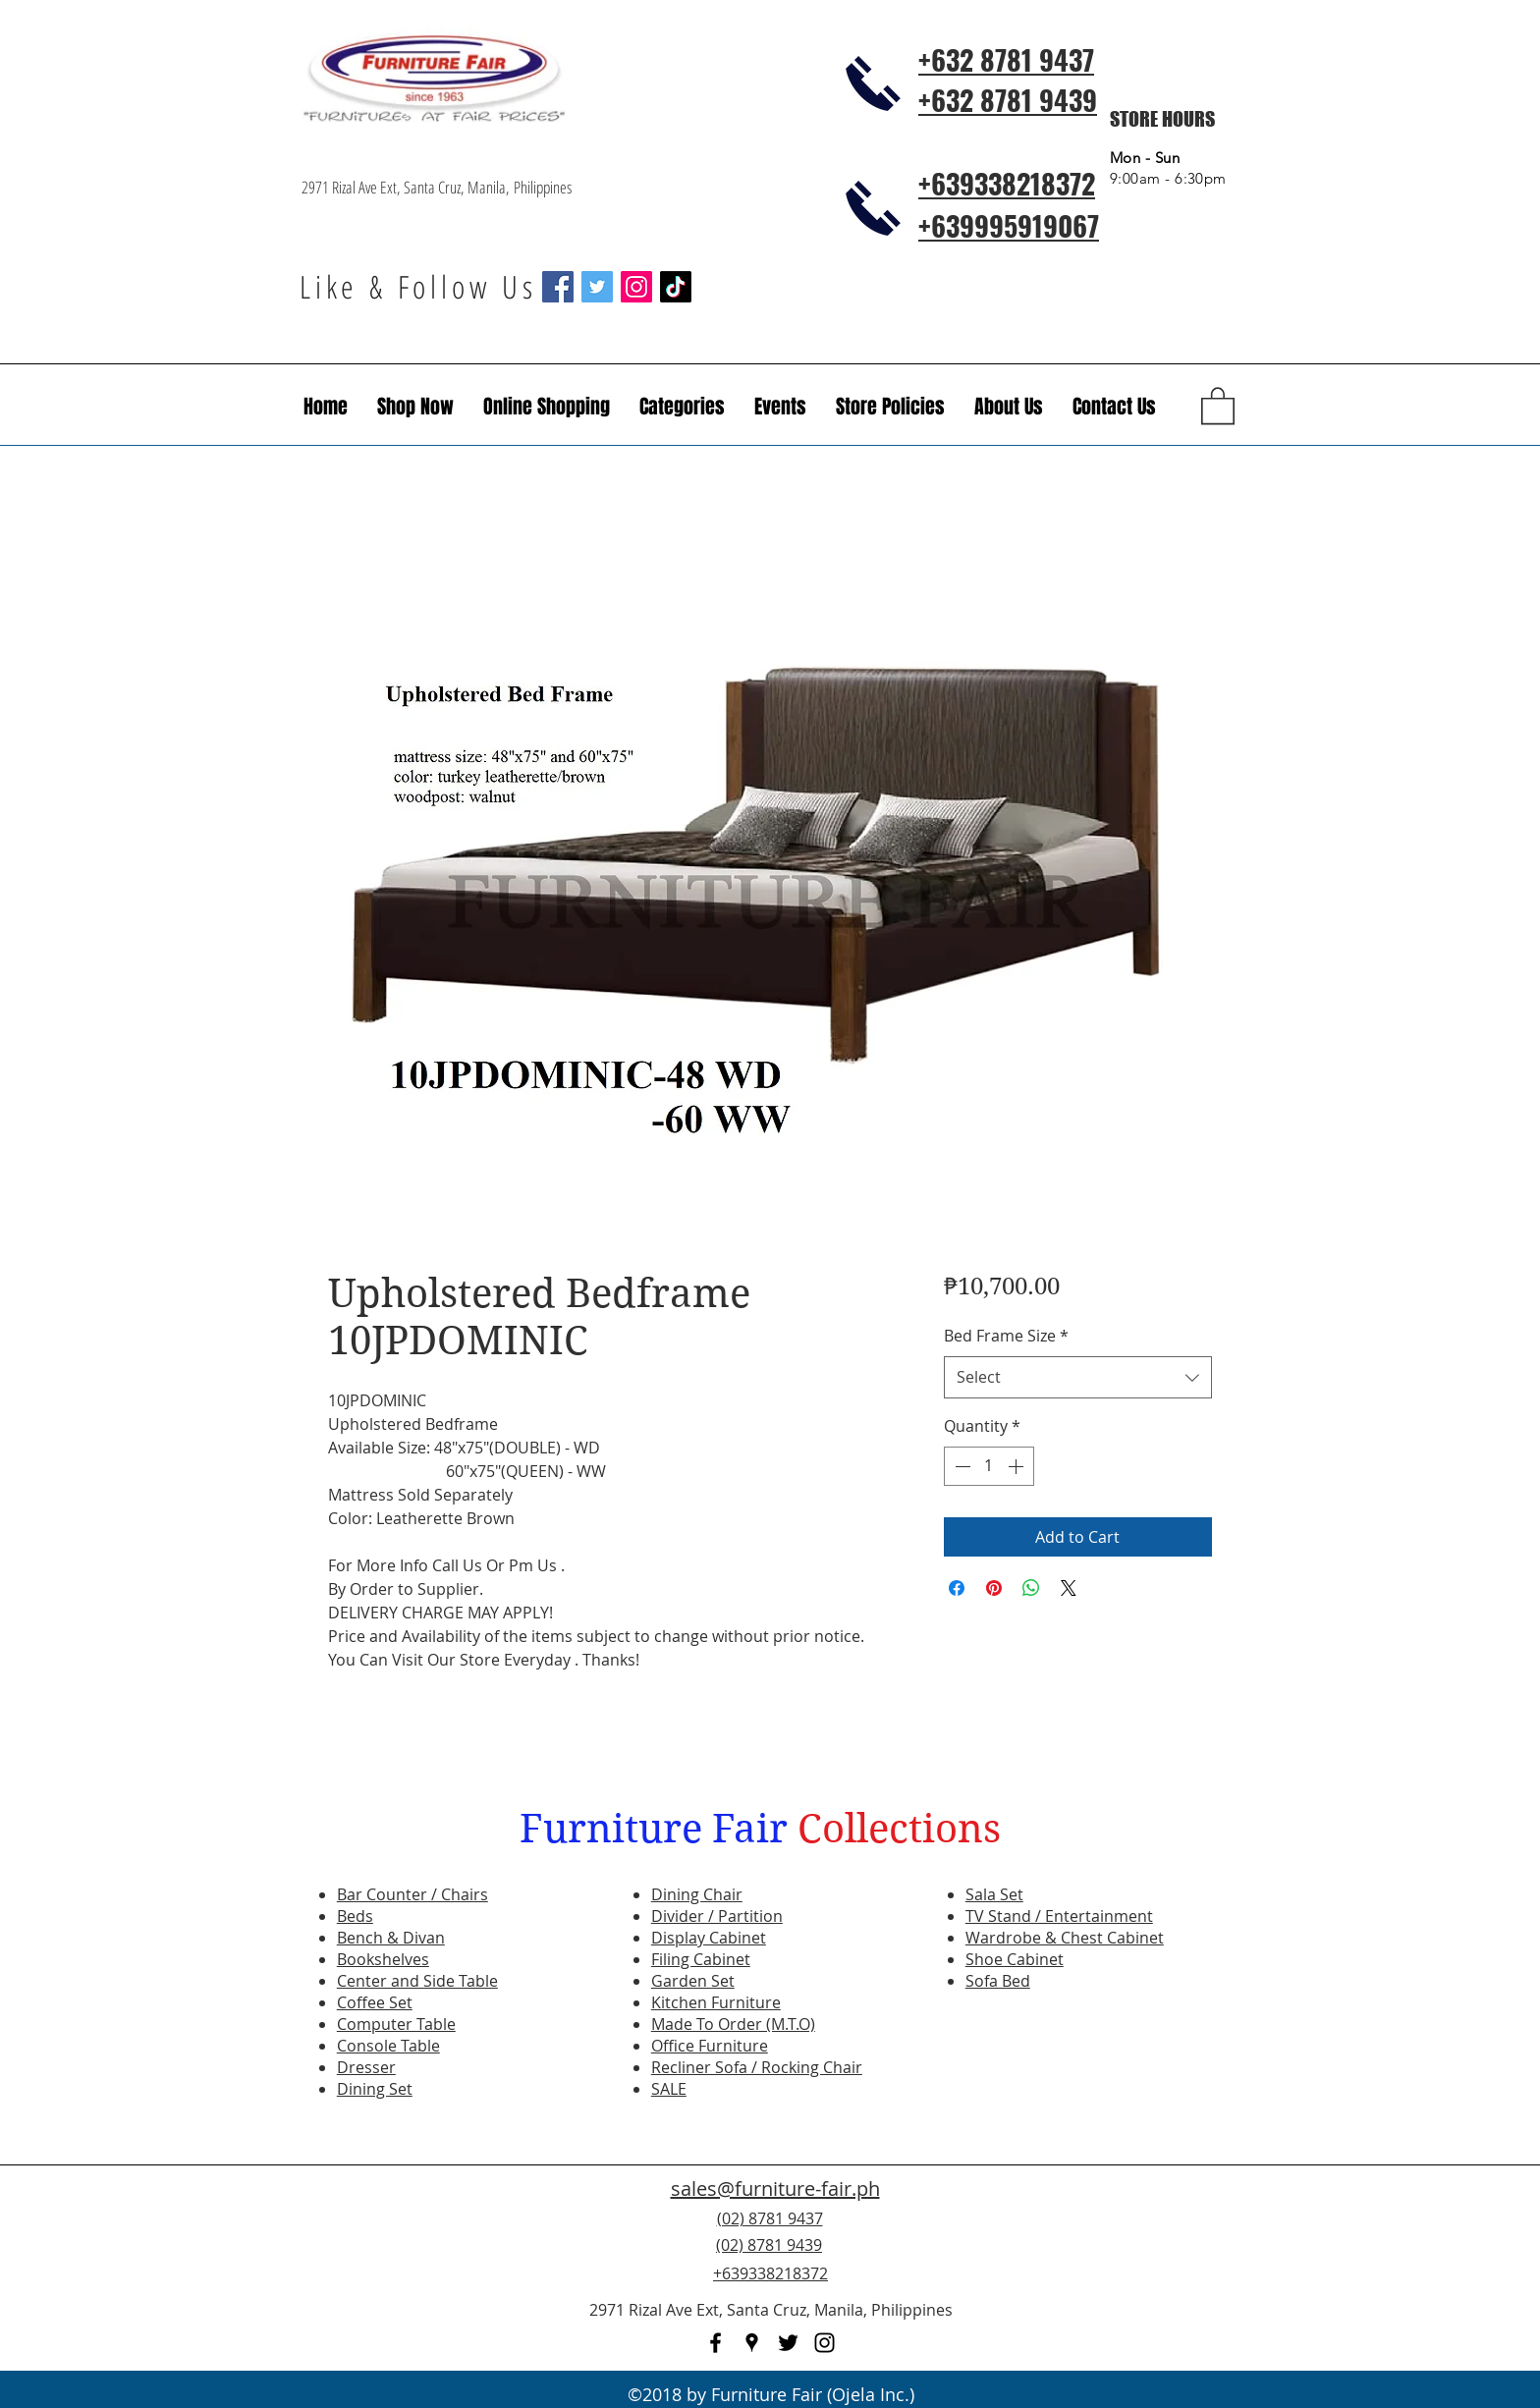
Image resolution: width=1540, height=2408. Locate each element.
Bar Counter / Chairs (412, 1894)
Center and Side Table (417, 1981)
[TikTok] (675, 286)
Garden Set (693, 1981)
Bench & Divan (391, 1937)
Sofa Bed (997, 1981)
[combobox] (1078, 1377)
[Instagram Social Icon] (636, 286)
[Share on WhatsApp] (1031, 1588)
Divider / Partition (717, 1916)
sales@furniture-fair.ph (775, 2188)
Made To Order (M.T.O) (733, 2024)
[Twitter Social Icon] (597, 286)
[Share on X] (1068, 1588)
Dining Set (374, 2089)
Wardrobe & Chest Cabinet (1064, 1937)
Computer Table (396, 2024)
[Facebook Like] (1118, 2256)
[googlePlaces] (752, 2342)
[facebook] (715, 2342)
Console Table (388, 2045)
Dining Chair (696, 1894)
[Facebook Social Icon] (558, 286)
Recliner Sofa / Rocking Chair (756, 2067)
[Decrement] (960, 1466)
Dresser (366, 2067)
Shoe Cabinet (1014, 1959)
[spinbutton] (989, 1466)
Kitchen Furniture (716, 2002)
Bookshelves (383, 1959)
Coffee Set (374, 2002)
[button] (780, 406)
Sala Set (994, 1894)
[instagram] (824, 2342)
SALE (669, 2089)
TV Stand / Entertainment (1059, 1916)
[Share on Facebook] (956, 1588)
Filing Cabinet (700, 1959)
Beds (355, 1916)
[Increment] (1017, 1466)
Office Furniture (709, 2045)
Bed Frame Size (1006, 1335)
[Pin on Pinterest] (994, 1588)
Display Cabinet (708, 1937)
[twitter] (788, 2342)
